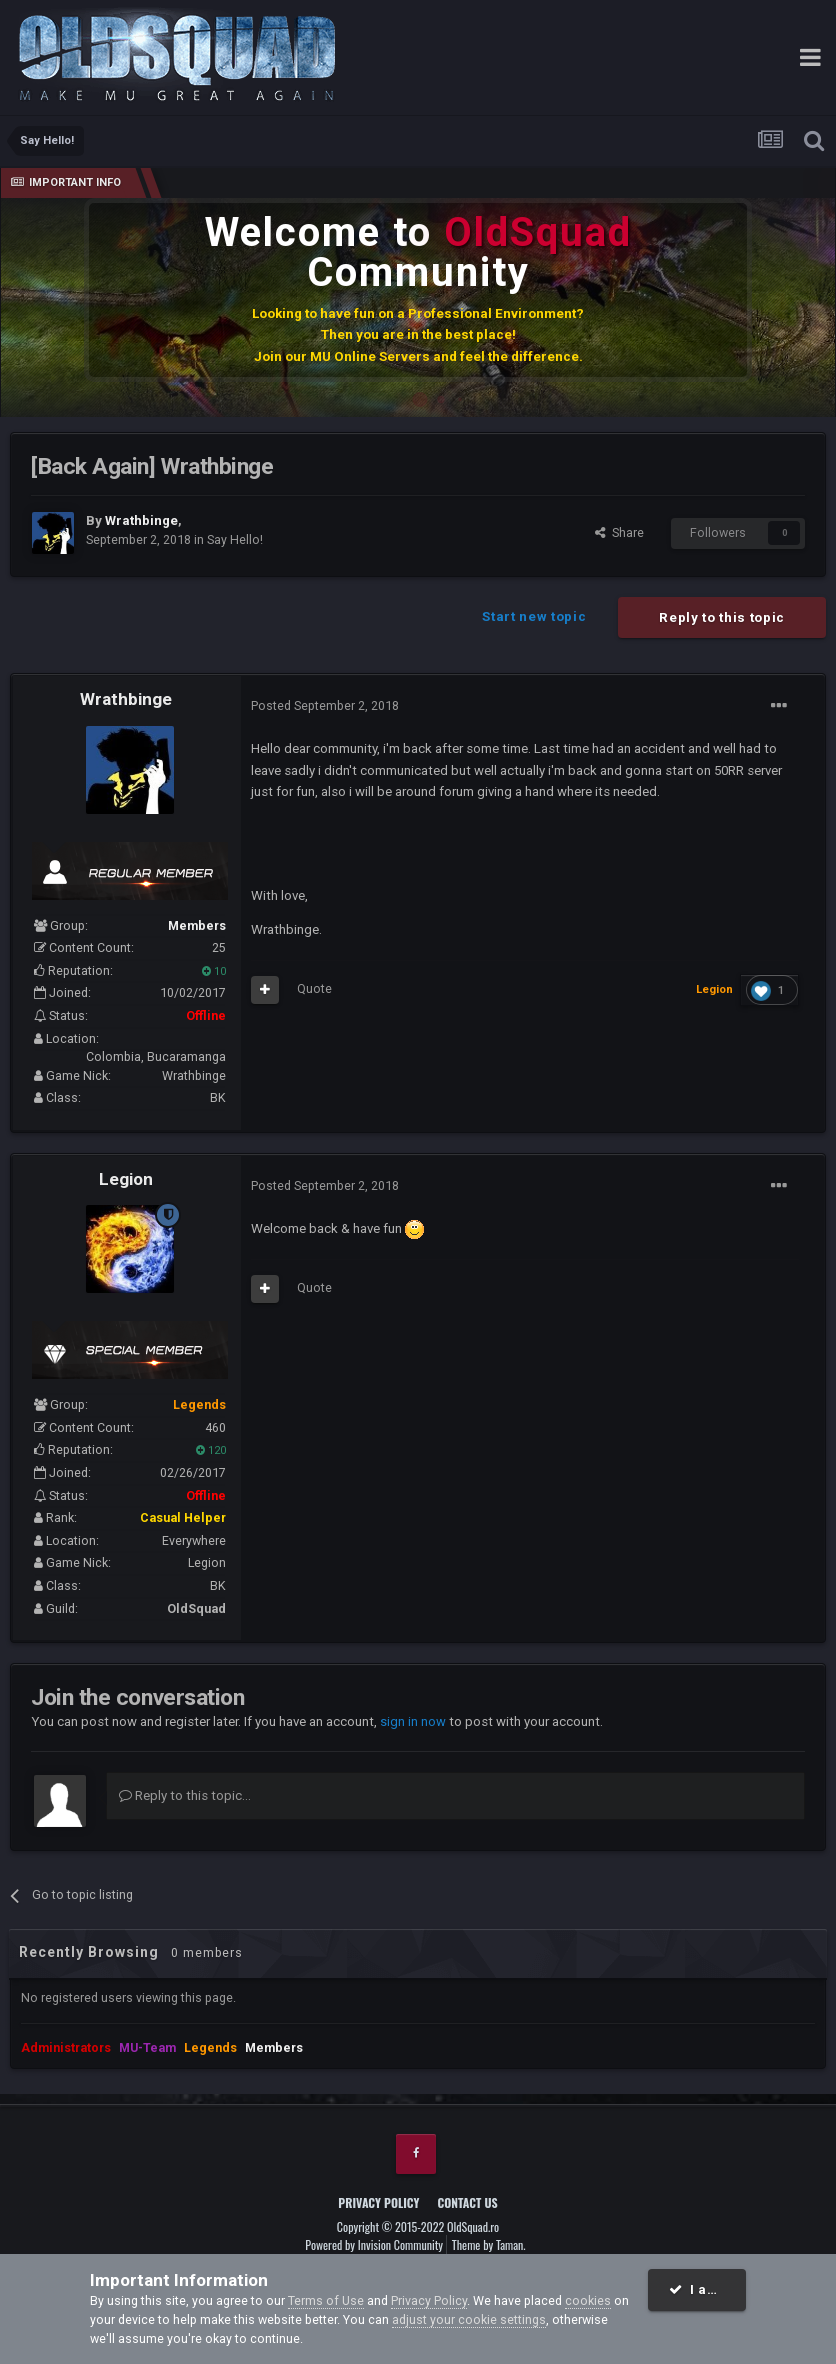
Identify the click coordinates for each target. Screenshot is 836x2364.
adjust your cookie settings (469, 2319)
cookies (588, 2300)
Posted (325, 705)
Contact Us (468, 2202)
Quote (314, 988)
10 (214, 971)
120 (211, 1450)
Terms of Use (326, 2300)
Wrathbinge (126, 699)
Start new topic (534, 616)
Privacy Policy (378, 2202)
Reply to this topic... (185, 1795)
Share (619, 532)
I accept (707, 2289)
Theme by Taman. (489, 2244)
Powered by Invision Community (374, 2244)
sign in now (413, 1721)
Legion (126, 1179)
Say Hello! (235, 539)
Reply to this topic (722, 617)
